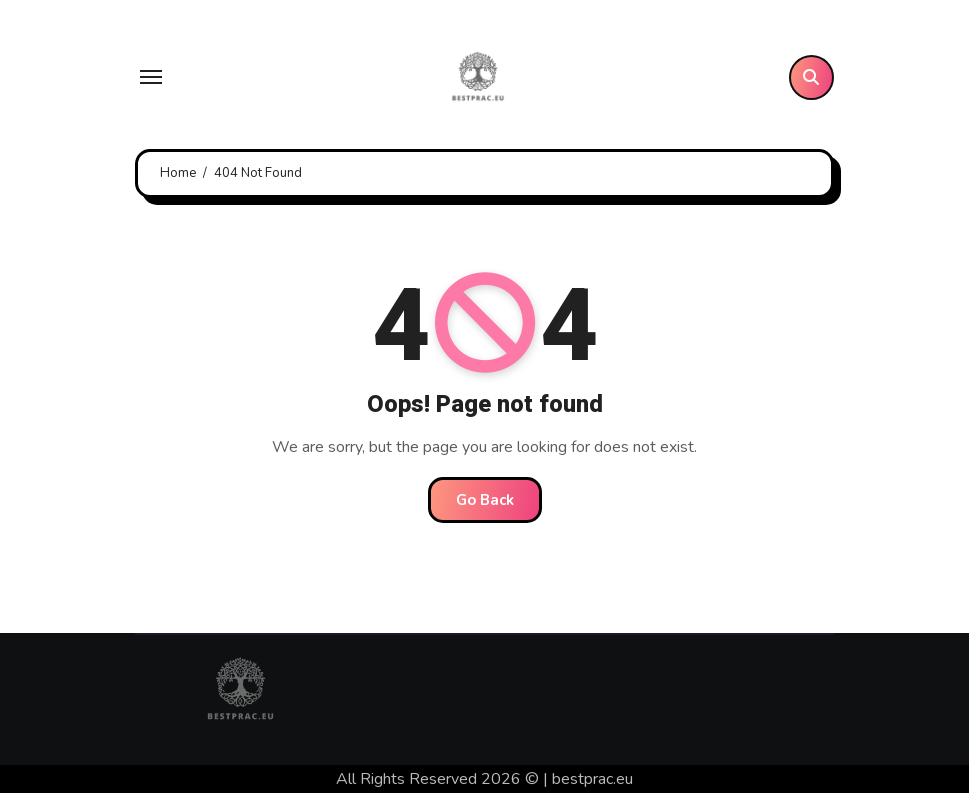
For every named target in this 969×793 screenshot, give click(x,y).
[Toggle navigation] (151, 77)
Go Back (485, 500)
